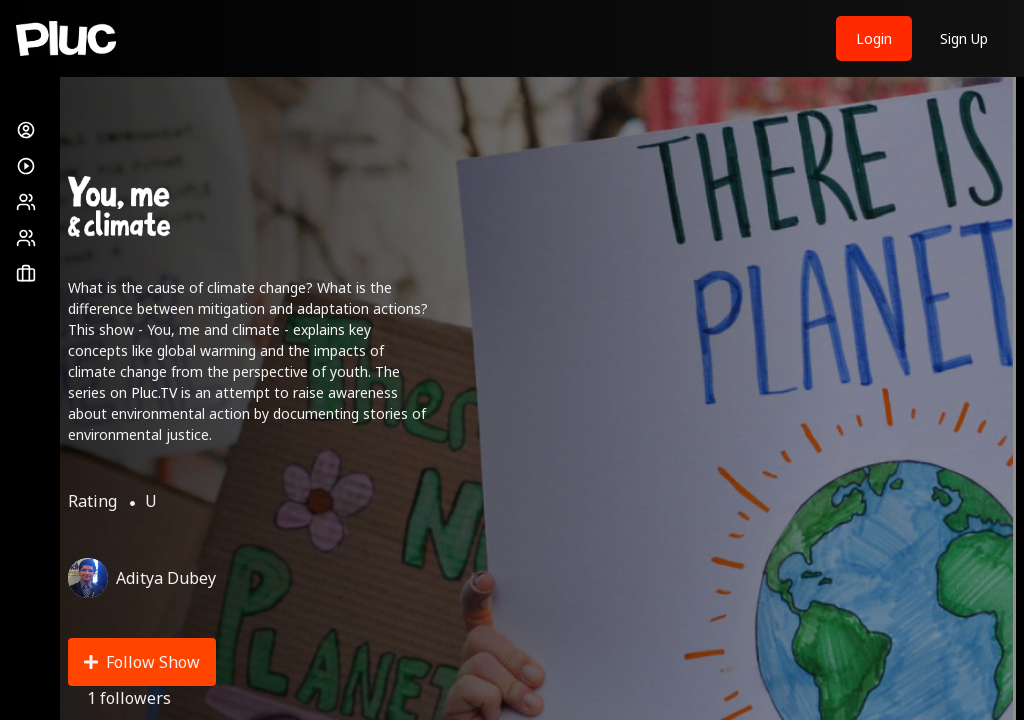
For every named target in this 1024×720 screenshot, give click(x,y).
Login (874, 38)
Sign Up (964, 38)
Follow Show (142, 662)
